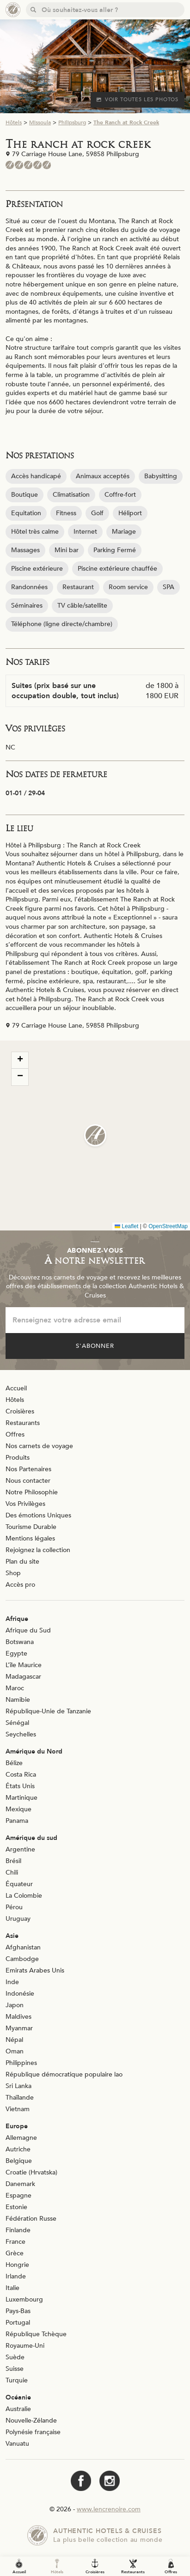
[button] (95, 1135)
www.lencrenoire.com (109, 2509)
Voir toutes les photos (137, 99)
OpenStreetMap (168, 1226)
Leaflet (126, 1226)
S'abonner (95, 1346)
